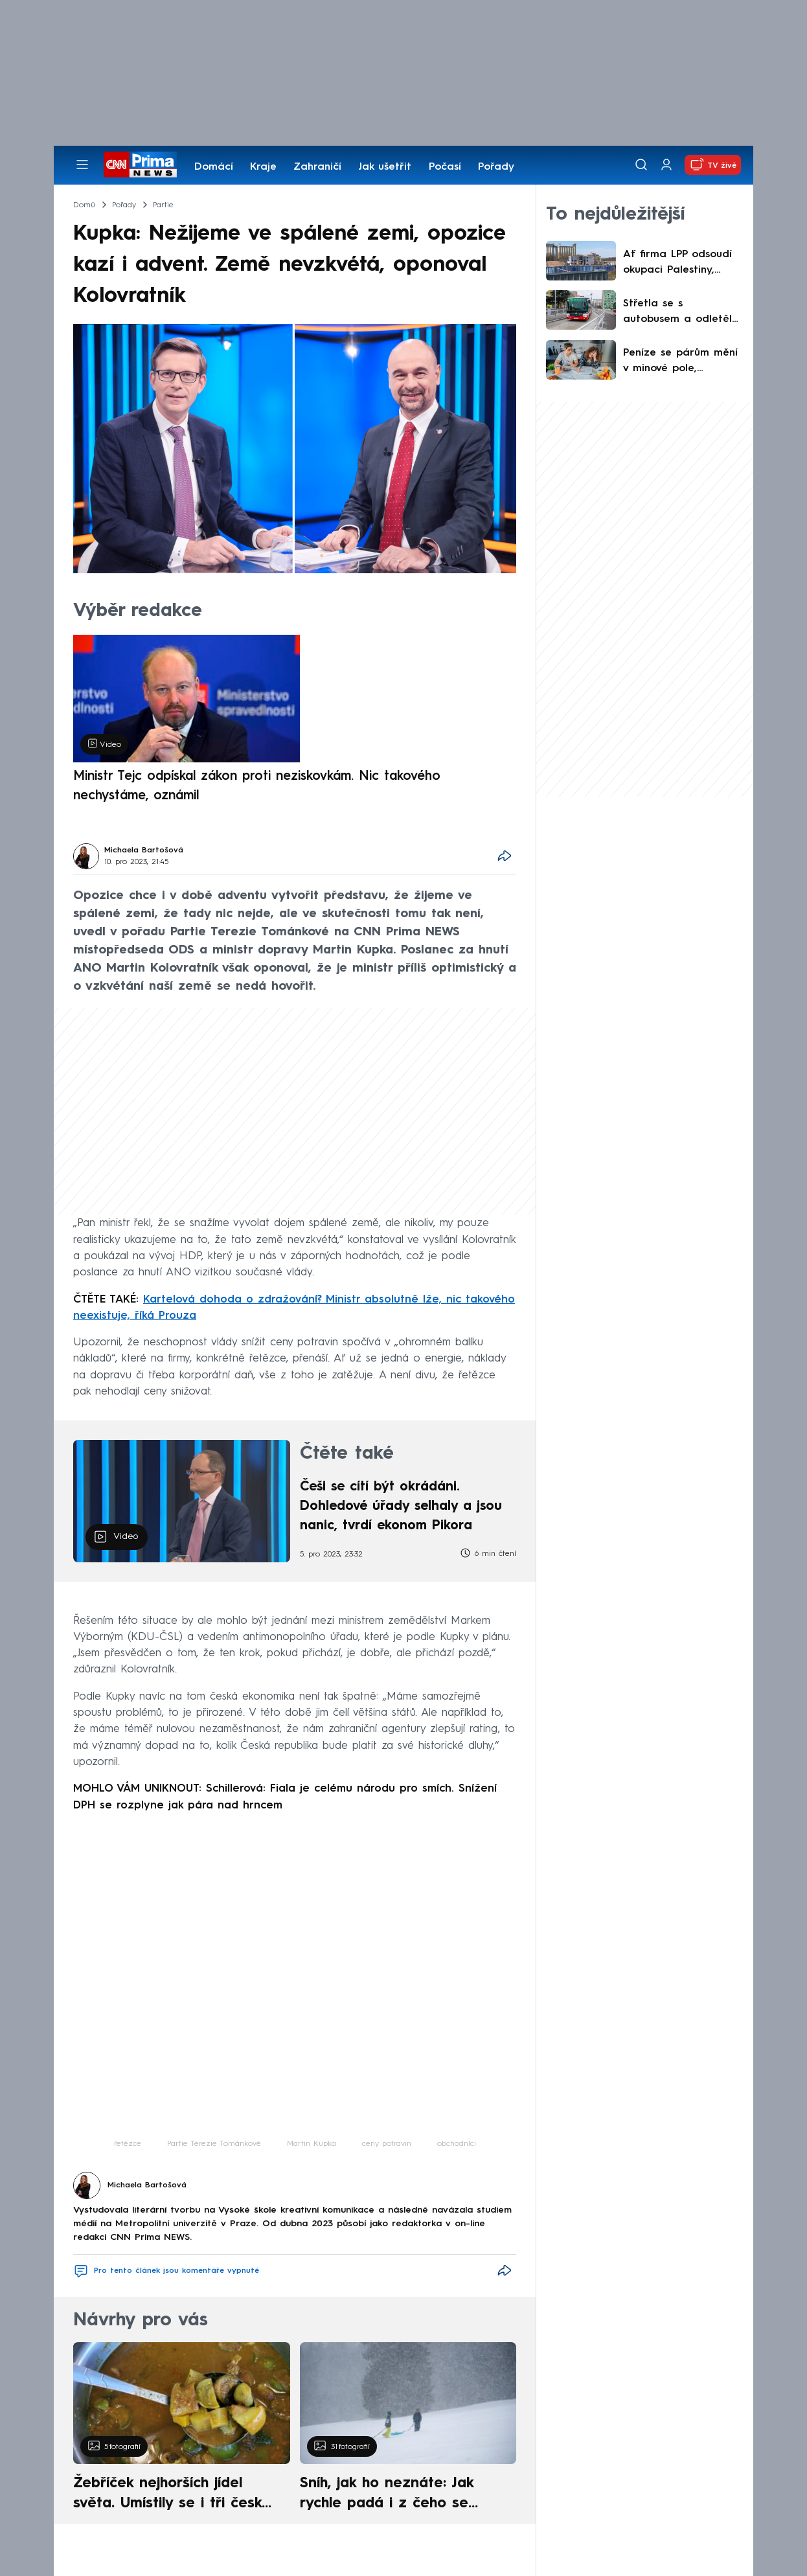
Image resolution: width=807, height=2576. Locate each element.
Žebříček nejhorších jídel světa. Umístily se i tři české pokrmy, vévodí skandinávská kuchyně (174, 2495)
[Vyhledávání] (641, 164)
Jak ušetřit (384, 167)
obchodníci (456, 2144)
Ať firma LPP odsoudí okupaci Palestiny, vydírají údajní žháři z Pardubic (680, 263)
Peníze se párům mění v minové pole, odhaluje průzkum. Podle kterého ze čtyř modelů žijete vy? (680, 362)
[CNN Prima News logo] (140, 164)
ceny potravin (386, 2144)
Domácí (213, 167)
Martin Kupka (311, 2144)
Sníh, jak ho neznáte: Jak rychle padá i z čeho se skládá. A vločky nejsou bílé (397, 2495)
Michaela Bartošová (143, 850)
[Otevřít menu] (82, 164)
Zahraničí (317, 167)
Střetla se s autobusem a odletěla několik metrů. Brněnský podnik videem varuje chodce (682, 313)
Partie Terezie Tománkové (214, 2144)
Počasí (445, 167)
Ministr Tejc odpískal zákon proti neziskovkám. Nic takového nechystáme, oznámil (256, 786)
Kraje (263, 167)
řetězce (127, 2144)
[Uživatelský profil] (666, 165)
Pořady (496, 167)
